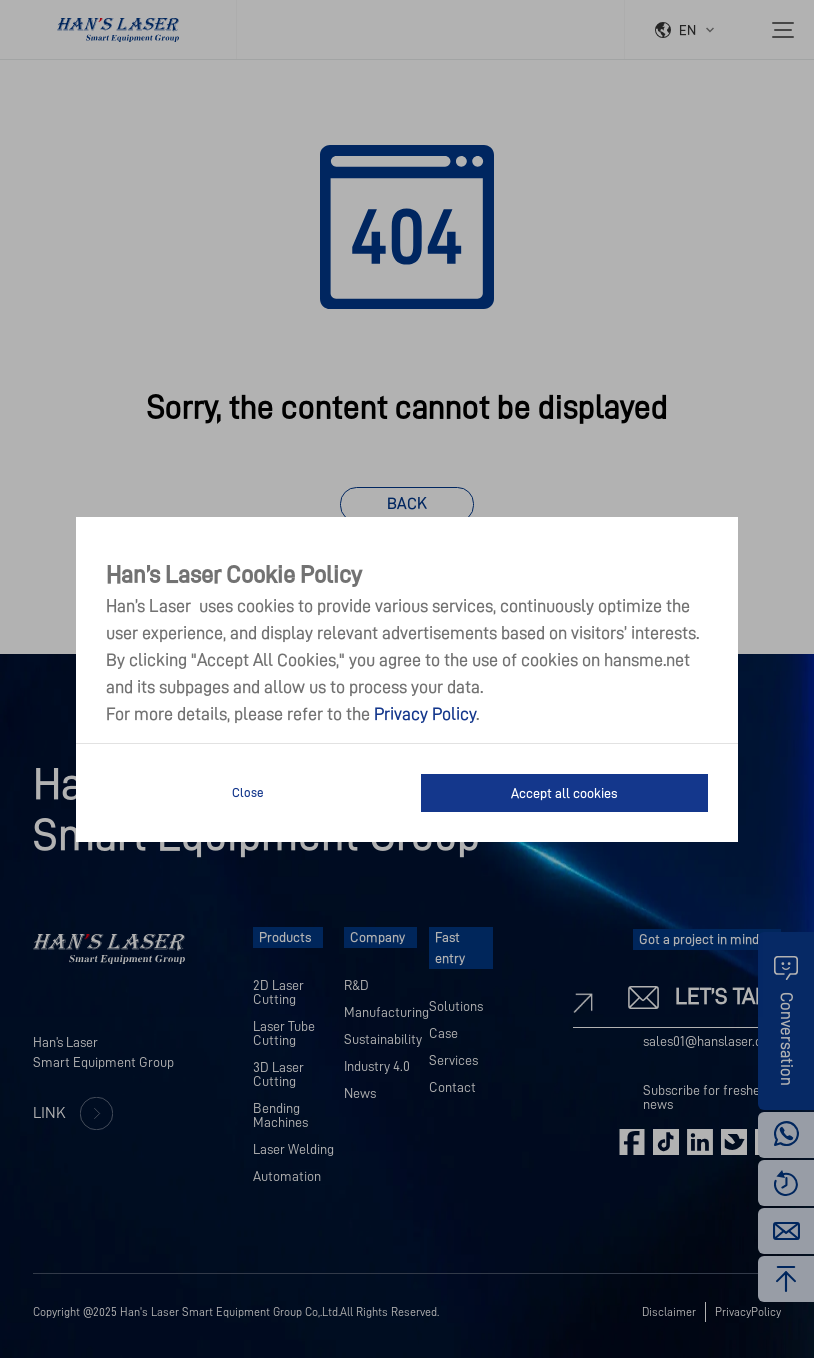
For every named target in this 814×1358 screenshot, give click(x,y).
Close (248, 792)
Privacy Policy (425, 714)
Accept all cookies (564, 793)
